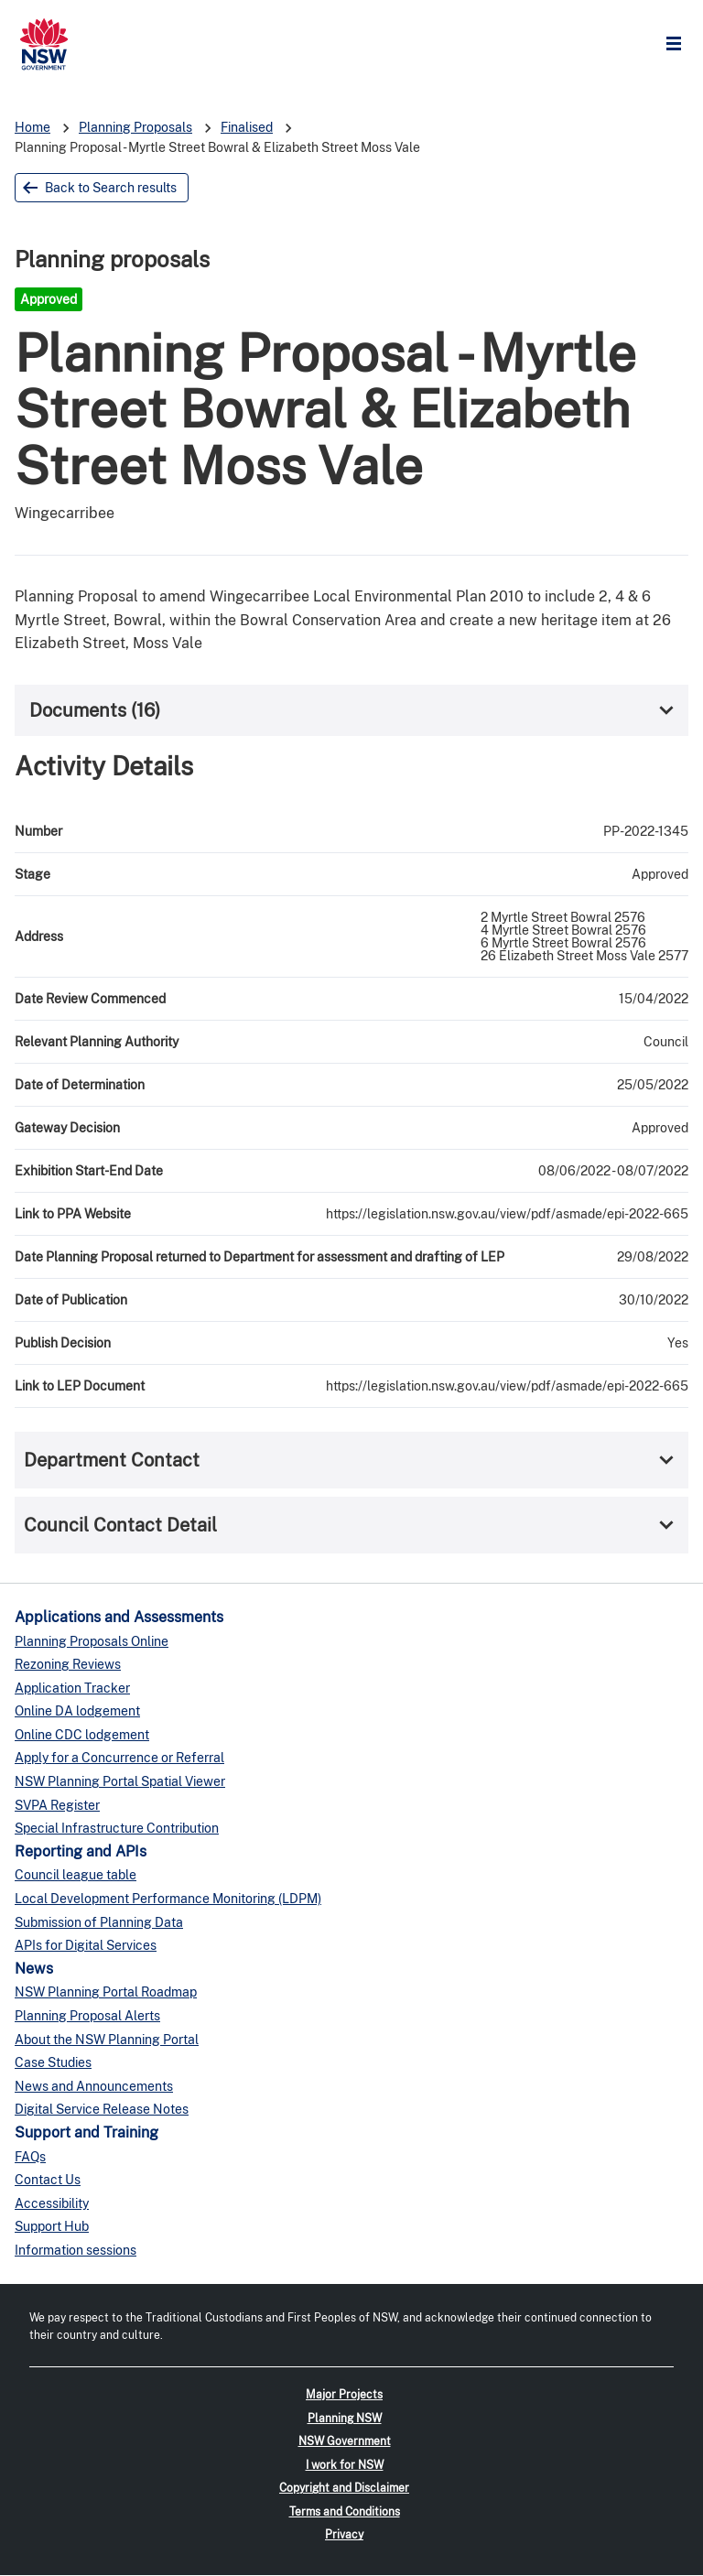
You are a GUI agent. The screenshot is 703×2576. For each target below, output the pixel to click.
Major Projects (344, 2394)
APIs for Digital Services (86, 1945)
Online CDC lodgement (82, 1734)
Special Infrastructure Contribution (117, 1828)
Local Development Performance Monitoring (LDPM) (168, 1898)
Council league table (75, 1874)
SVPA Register (57, 1805)
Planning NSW (345, 2418)
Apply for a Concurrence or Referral (119, 1757)
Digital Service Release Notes (102, 2109)
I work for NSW (345, 2465)
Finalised (247, 127)
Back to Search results (111, 187)
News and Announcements (94, 2086)
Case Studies (53, 2062)
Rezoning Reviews (68, 1664)
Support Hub (52, 2226)
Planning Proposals (135, 127)
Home (32, 127)
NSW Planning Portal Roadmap (106, 1992)
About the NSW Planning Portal (107, 2039)
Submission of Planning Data (99, 1922)
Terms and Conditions (344, 2512)
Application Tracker (72, 1688)
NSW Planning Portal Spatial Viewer (120, 1781)
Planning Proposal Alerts (87, 2015)
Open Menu (678, 44)
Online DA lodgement (77, 1711)
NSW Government (344, 2441)
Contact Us (48, 2179)
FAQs (30, 2156)
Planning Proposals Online (91, 1641)
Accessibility (52, 2203)
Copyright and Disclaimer (344, 2488)
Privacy (344, 2534)
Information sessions (75, 2250)
